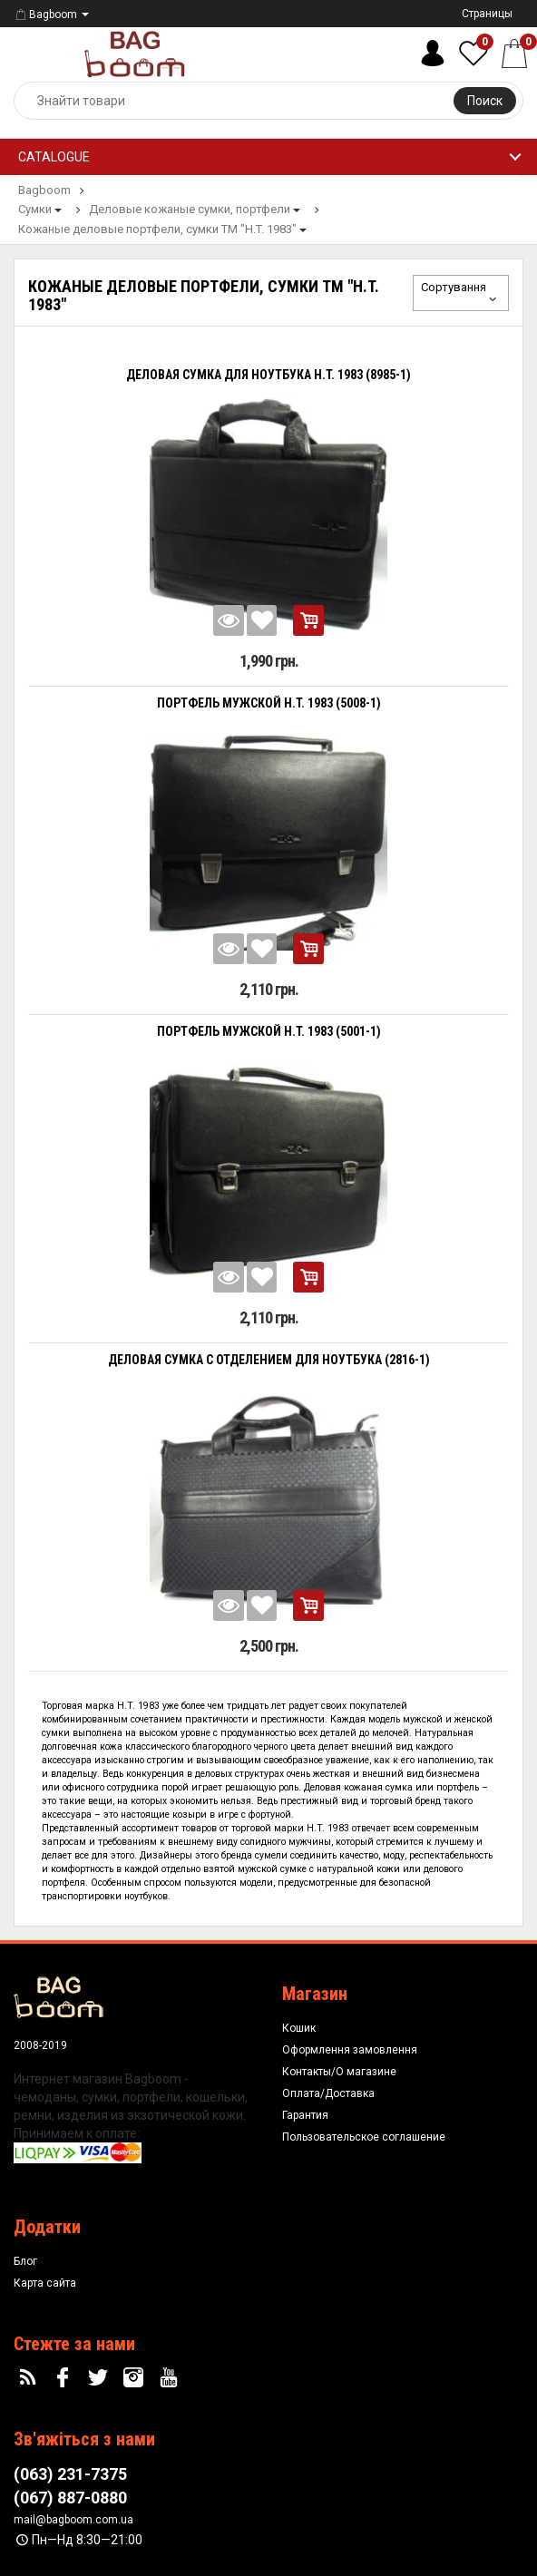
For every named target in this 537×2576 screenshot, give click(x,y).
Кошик (299, 2028)
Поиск (485, 100)
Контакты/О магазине (339, 2071)
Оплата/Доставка (328, 2093)
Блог (25, 2261)
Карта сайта (45, 2283)
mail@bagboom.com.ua (73, 2519)
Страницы (487, 13)
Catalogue (54, 157)
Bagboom (45, 14)
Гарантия (305, 2115)
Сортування (461, 292)
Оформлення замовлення (349, 2050)
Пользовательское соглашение (363, 2137)
